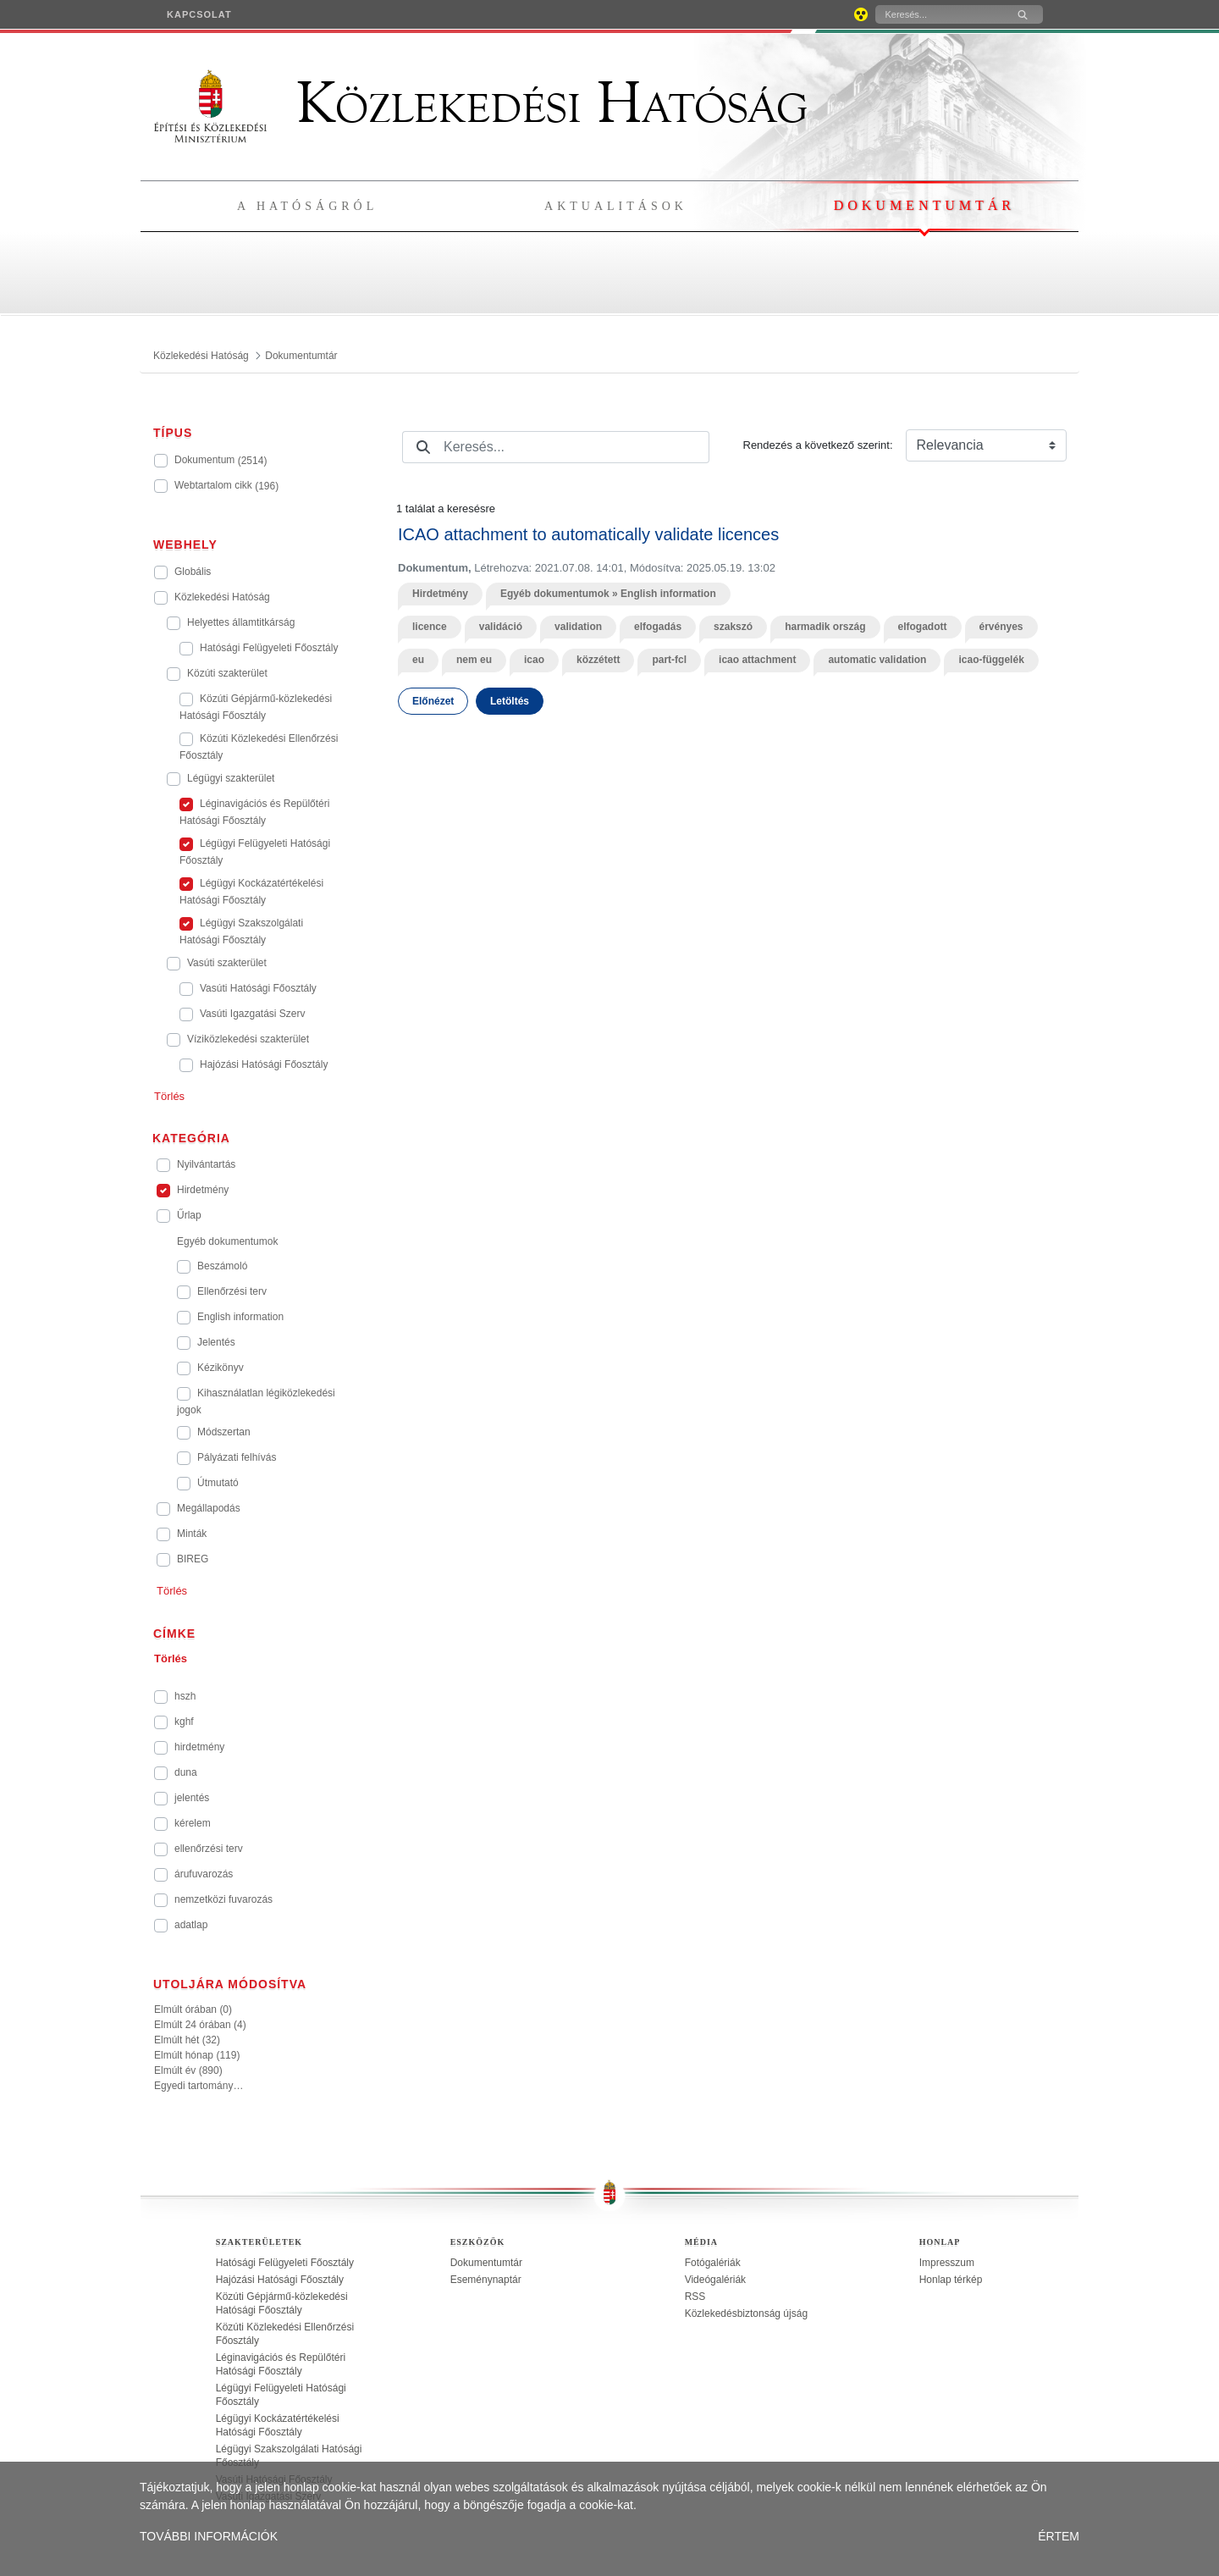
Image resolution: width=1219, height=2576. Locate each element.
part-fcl (669, 660)
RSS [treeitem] (695, 2296)
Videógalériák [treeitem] (716, 2280)
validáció (500, 627)
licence (429, 627)
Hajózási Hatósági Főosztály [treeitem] (280, 2280)
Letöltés (509, 701)
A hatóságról (307, 206)
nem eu (474, 660)
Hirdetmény (440, 594)
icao (534, 660)
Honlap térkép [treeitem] (951, 2280)
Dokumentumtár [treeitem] (486, 2263)
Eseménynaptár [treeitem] (485, 2280)
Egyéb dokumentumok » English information (608, 594)
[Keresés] (938, 14)
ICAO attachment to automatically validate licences (588, 534)
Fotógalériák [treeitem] (713, 2263)
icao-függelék (990, 660)
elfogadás (657, 627)
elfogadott (922, 627)
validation (578, 627)
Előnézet (433, 701)
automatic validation (877, 660)
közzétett (598, 660)
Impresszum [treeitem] (946, 2263)
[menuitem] (199, 14)
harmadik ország (825, 627)
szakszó (733, 627)
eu (418, 660)
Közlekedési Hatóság (480, 103)
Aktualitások (615, 206)
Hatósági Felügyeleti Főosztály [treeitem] (285, 2263)
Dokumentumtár (924, 205)
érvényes (1001, 627)
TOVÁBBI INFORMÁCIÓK (209, 2536)
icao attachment (757, 660)
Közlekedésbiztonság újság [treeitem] (746, 2313)
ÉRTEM (1058, 2536)
